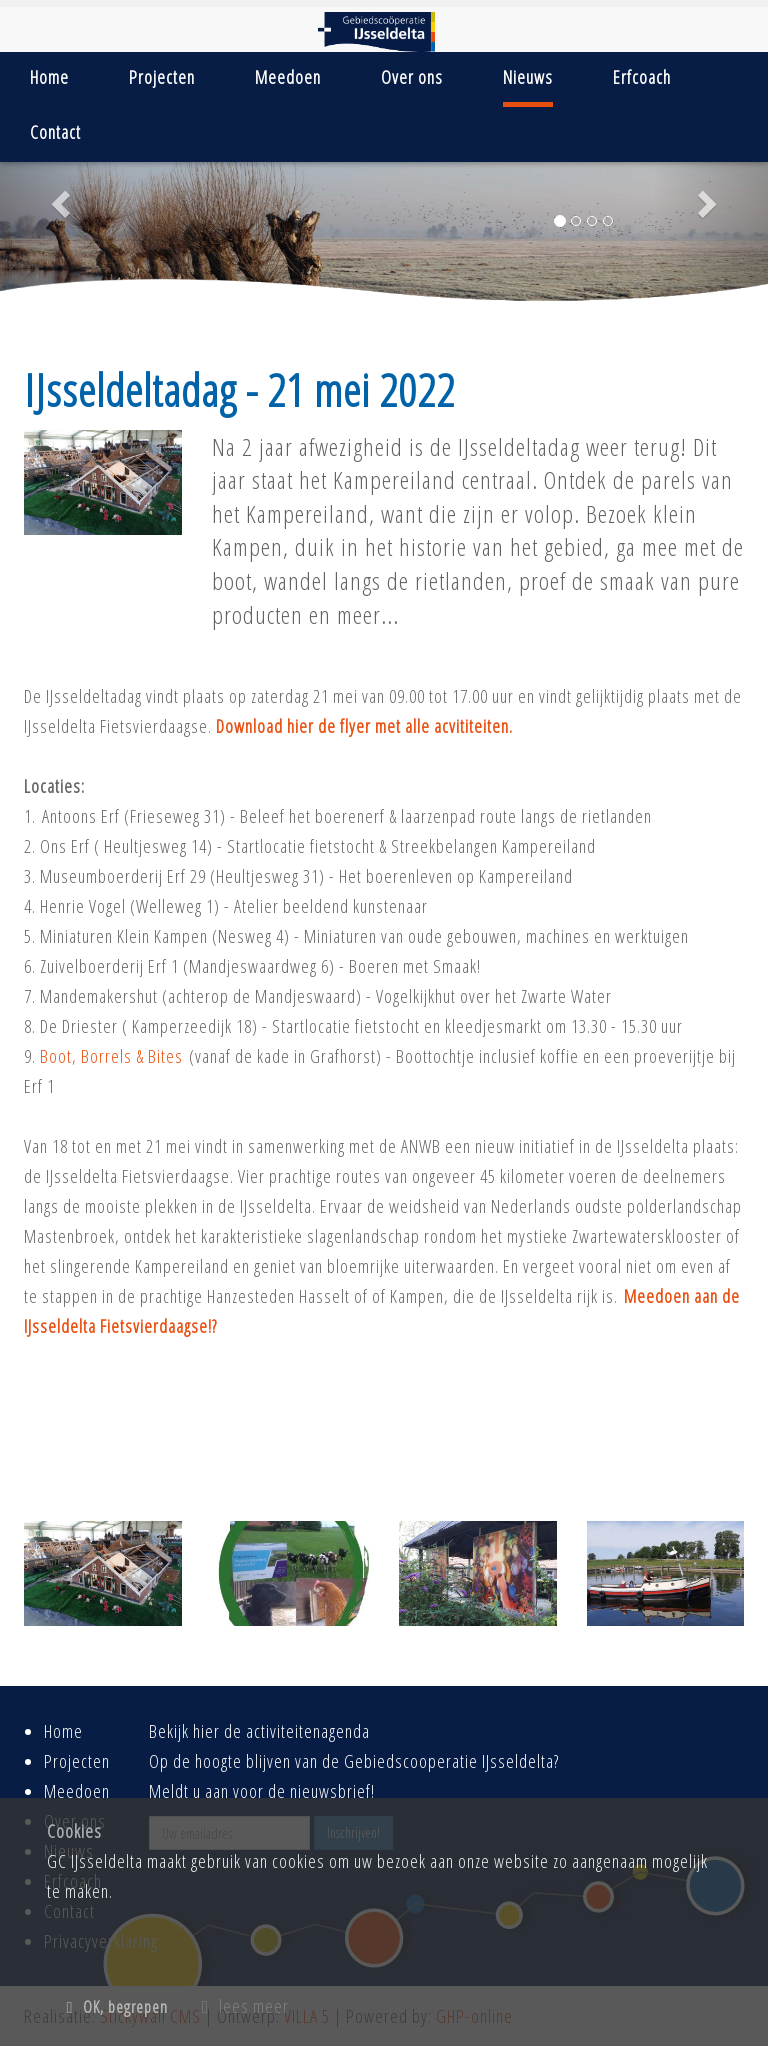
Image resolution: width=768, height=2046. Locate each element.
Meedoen (288, 77)
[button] (57, 197)
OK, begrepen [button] (117, 2007)
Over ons (412, 77)
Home (49, 77)
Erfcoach (642, 77)
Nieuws (528, 77)
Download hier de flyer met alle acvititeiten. (364, 726)
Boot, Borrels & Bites (111, 1056)
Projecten (162, 77)
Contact (55, 132)
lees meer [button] (246, 2006)
